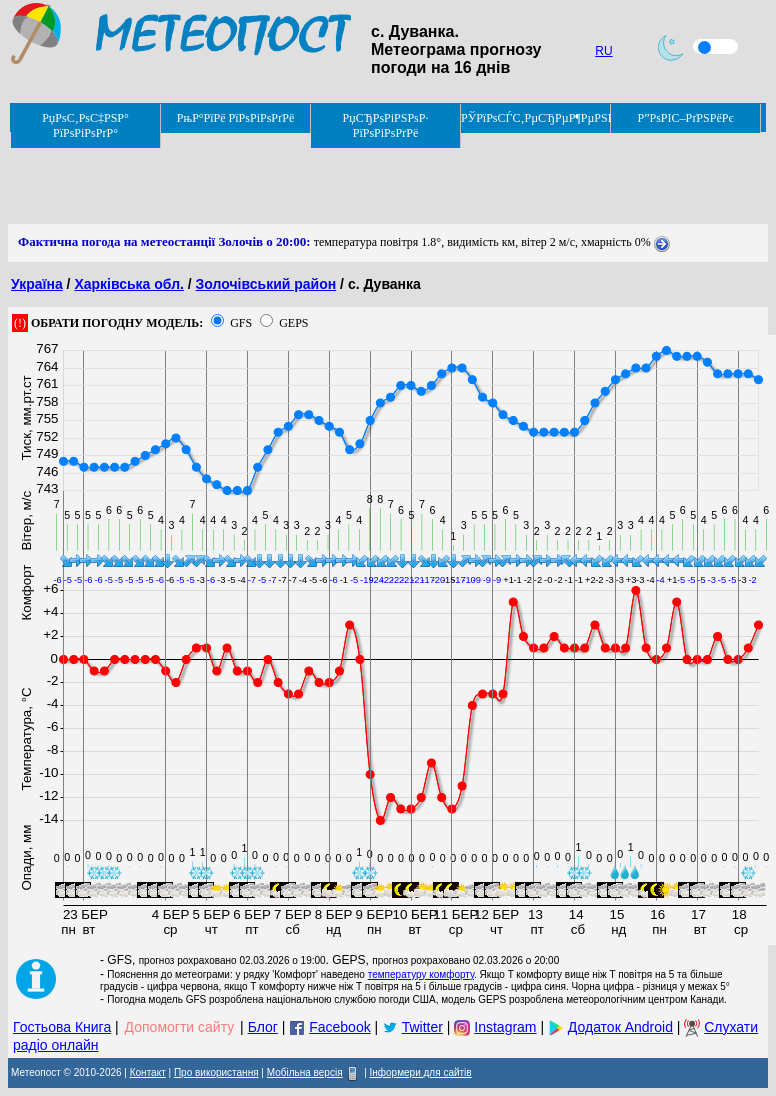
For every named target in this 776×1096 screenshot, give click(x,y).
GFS (241, 323)
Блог (263, 1027)
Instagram (505, 1027)
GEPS (293, 323)
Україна (37, 284)
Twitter (422, 1027)
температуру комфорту (421, 974)
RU (603, 51)
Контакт (148, 1072)
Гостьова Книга (62, 1027)
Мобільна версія (305, 1072)
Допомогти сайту (180, 1027)
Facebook (339, 1027)
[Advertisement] (372, 179)
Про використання (216, 1072)
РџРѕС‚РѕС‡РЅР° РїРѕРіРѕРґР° (85, 125)
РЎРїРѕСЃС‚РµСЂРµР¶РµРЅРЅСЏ (536, 118)
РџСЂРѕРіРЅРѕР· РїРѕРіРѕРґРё (386, 125)
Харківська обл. (129, 284)
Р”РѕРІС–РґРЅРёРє (685, 118)
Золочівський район (266, 284)
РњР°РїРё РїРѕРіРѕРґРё (235, 118)
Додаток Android (620, 1027)
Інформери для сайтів (421, 1072)
